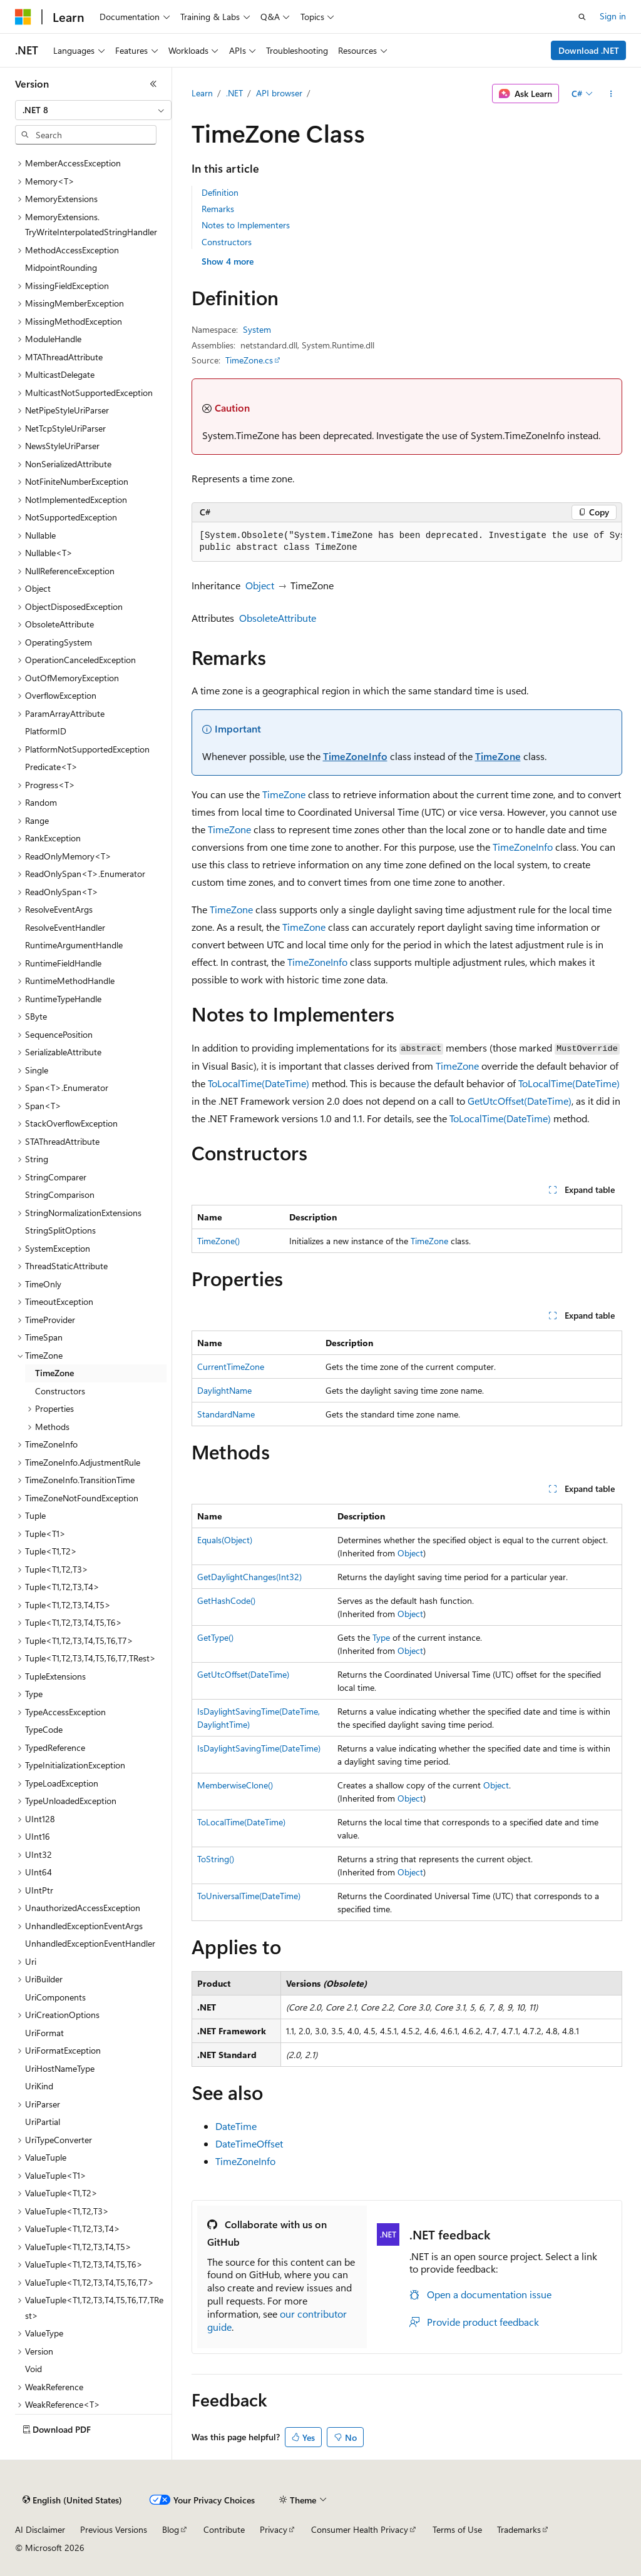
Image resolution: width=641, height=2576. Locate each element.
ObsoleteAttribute (277, 617)
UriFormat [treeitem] (44, 2033)
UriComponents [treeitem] (55, 1997)
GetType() (215, 1637)
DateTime (236, 2125)
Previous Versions (113, 2529)
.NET (234, 93)
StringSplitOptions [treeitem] (60, 1230)
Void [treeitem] (33, 2369)
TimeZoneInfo (355, 756)
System (257, 329)
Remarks (218, 209)
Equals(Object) (224, 1540)
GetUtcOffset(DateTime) (520, 1100)
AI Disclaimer (40, 2529)
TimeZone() (218, 1241)
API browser (279, 93)
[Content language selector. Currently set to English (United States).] (72, 2500)
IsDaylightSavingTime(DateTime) (258, 1748)
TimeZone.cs (249, 360)
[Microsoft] (23, 17)
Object (259, 585)
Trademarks (519, 2529)
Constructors (227, 242)
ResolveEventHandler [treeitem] (65, 927)
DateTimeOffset (249, 2143)
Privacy (273, 2529)
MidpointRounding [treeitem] (61, 267)
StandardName (226, 1414)
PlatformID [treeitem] (45, 731)
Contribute (224, 2529)
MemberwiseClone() (235, 1785)
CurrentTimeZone (230, 1366)
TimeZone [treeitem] (54, 1373)
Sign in (613, 16)
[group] (407, 542)
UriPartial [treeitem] (42, 2121)
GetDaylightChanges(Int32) (249, 1577)
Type (381, 1637)
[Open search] (582, 17)
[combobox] (93, 110)
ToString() (215, 1859)
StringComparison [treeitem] (60, 1194)
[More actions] (611, 94)
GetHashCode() (226, 1600)
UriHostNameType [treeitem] (60, 2068)
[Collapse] (153, 84)
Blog (170, 2529)
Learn (202, 93)
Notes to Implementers (246, 225)
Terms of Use (457, 2529)
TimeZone (498, 756)
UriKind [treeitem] (39, 2086)
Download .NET (588, 50)
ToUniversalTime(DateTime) (248, 1896)
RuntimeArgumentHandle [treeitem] (74, 945)
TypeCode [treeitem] (44, 1729)
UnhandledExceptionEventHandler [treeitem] (90, 1943)
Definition (220, 192)
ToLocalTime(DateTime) (258, 1083)
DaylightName (224, 1390)
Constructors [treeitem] (60, 1391)
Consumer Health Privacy (359, 2529)
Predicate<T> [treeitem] (51, 767)
